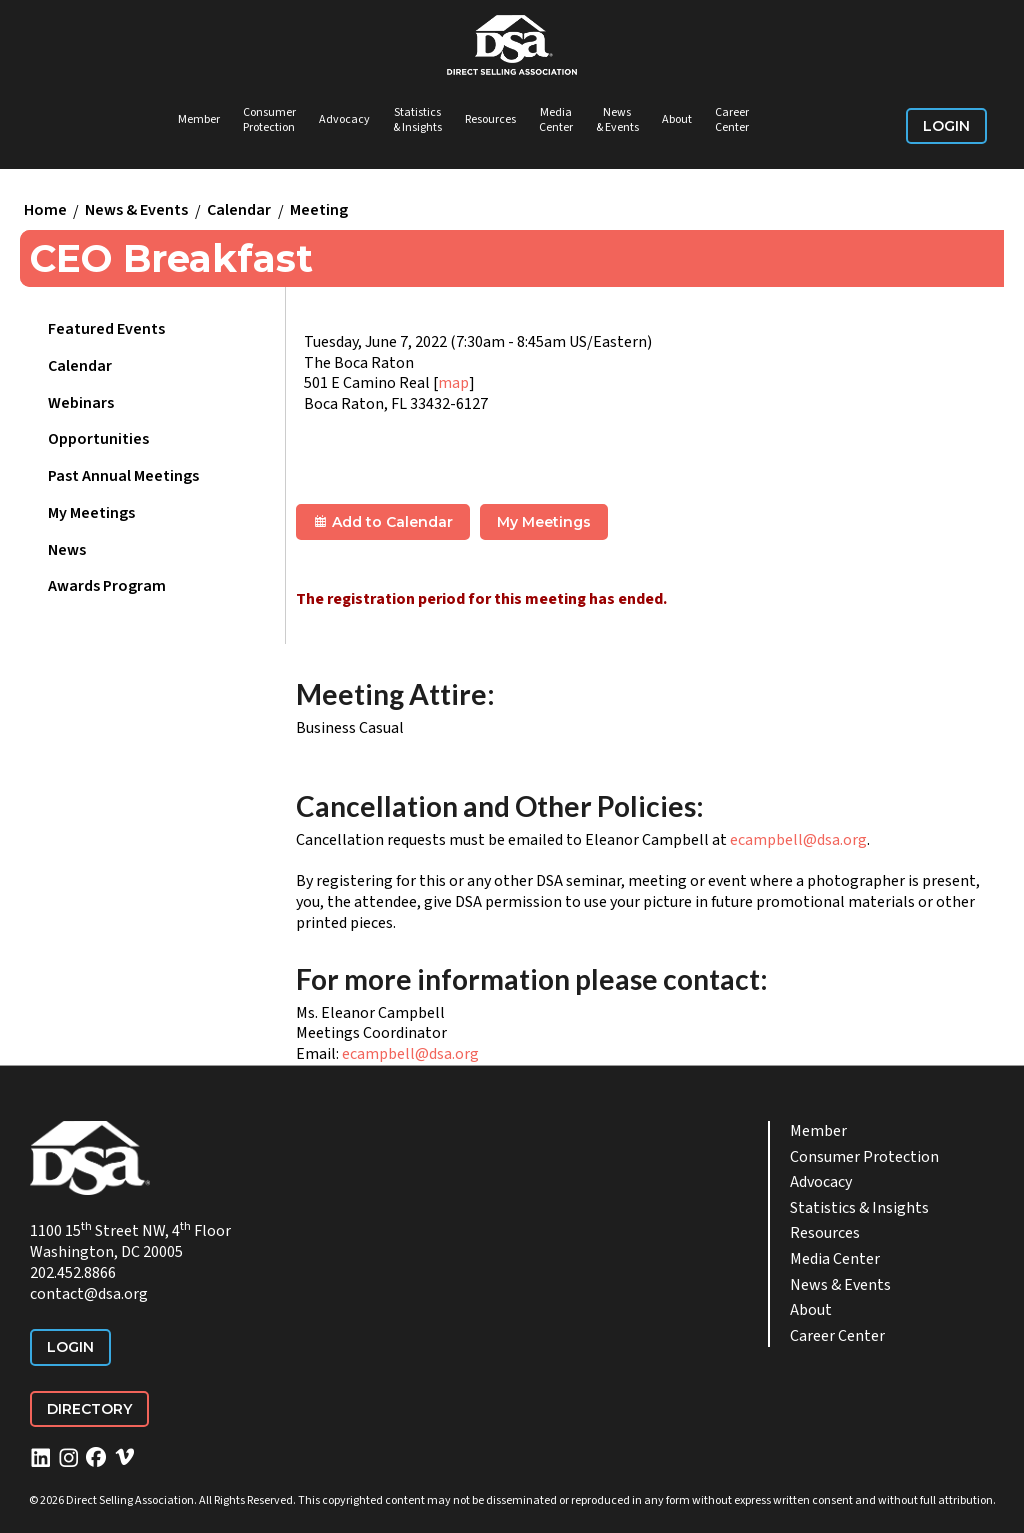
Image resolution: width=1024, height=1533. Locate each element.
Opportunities (98, 439)
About (677, 119)
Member (199, 119)
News (67, 550)
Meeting (319, 211)
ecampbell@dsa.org (798, 840)
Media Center (556, 120)
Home (45, 211)
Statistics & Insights (417, 120)
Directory (89, 1409)
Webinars (81, 403)
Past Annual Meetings (123, 476)
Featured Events (106, 329)
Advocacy (344, 119)
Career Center (732, 120)
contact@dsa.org (89, 1294)
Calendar (239, 211)
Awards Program (107, 586)
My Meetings (91, 513)
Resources (490, 119)
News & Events (617, 120)
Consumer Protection (269, 120)
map (453, 383)
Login (946, 126)
